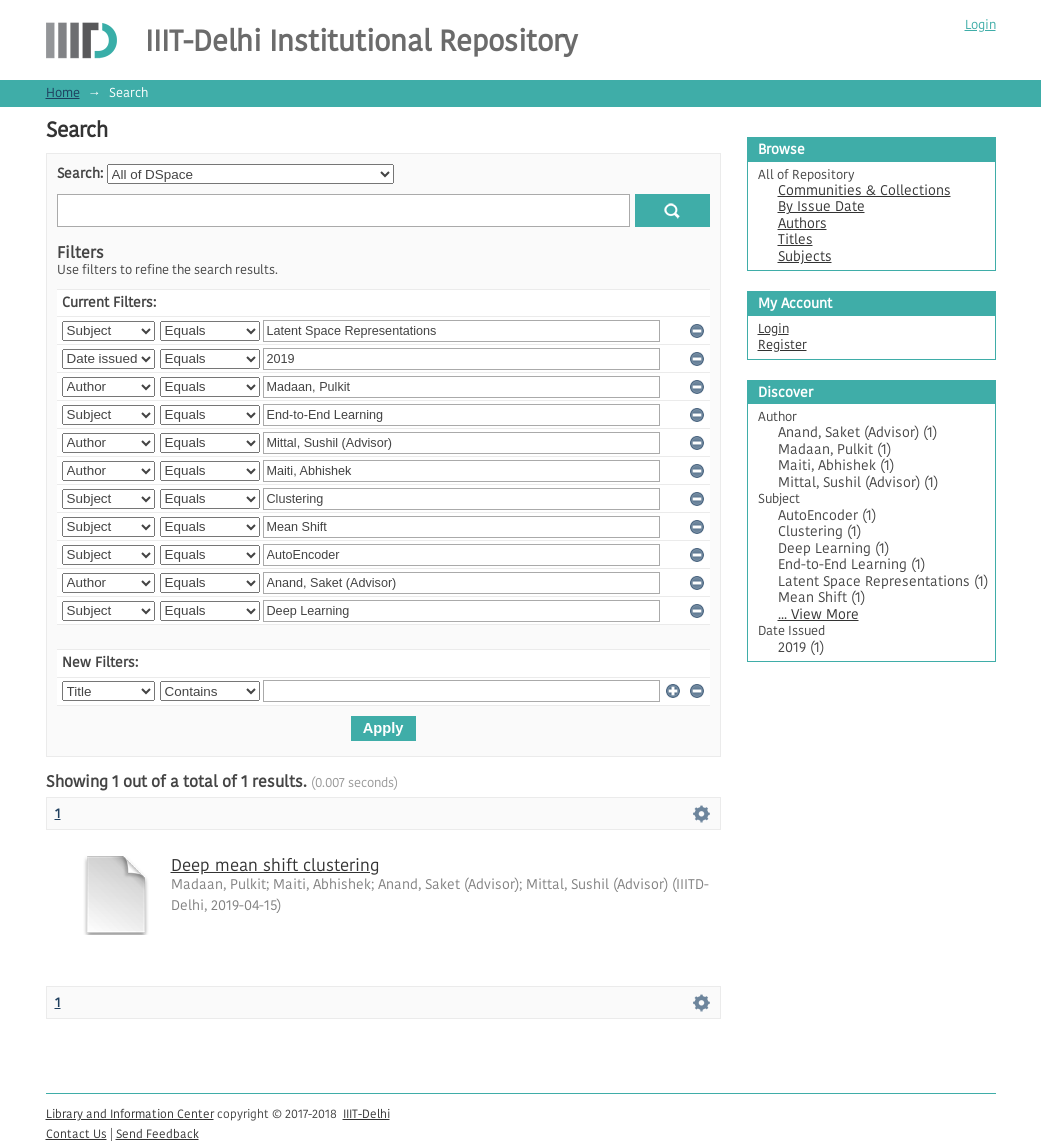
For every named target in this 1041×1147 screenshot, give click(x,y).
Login (980, 24)
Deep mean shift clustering (275, 865)
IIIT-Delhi (366, 1113)
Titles (795, 239)
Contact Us (76, 1133)
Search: (80, 173)
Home (63, 92)
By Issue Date (821, 206)
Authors (802, 223)
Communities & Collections (864, 190)
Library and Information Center (130, 1113)
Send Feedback (157, 1133)
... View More (818, 614)
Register (782, 344)
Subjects (805, 256)
